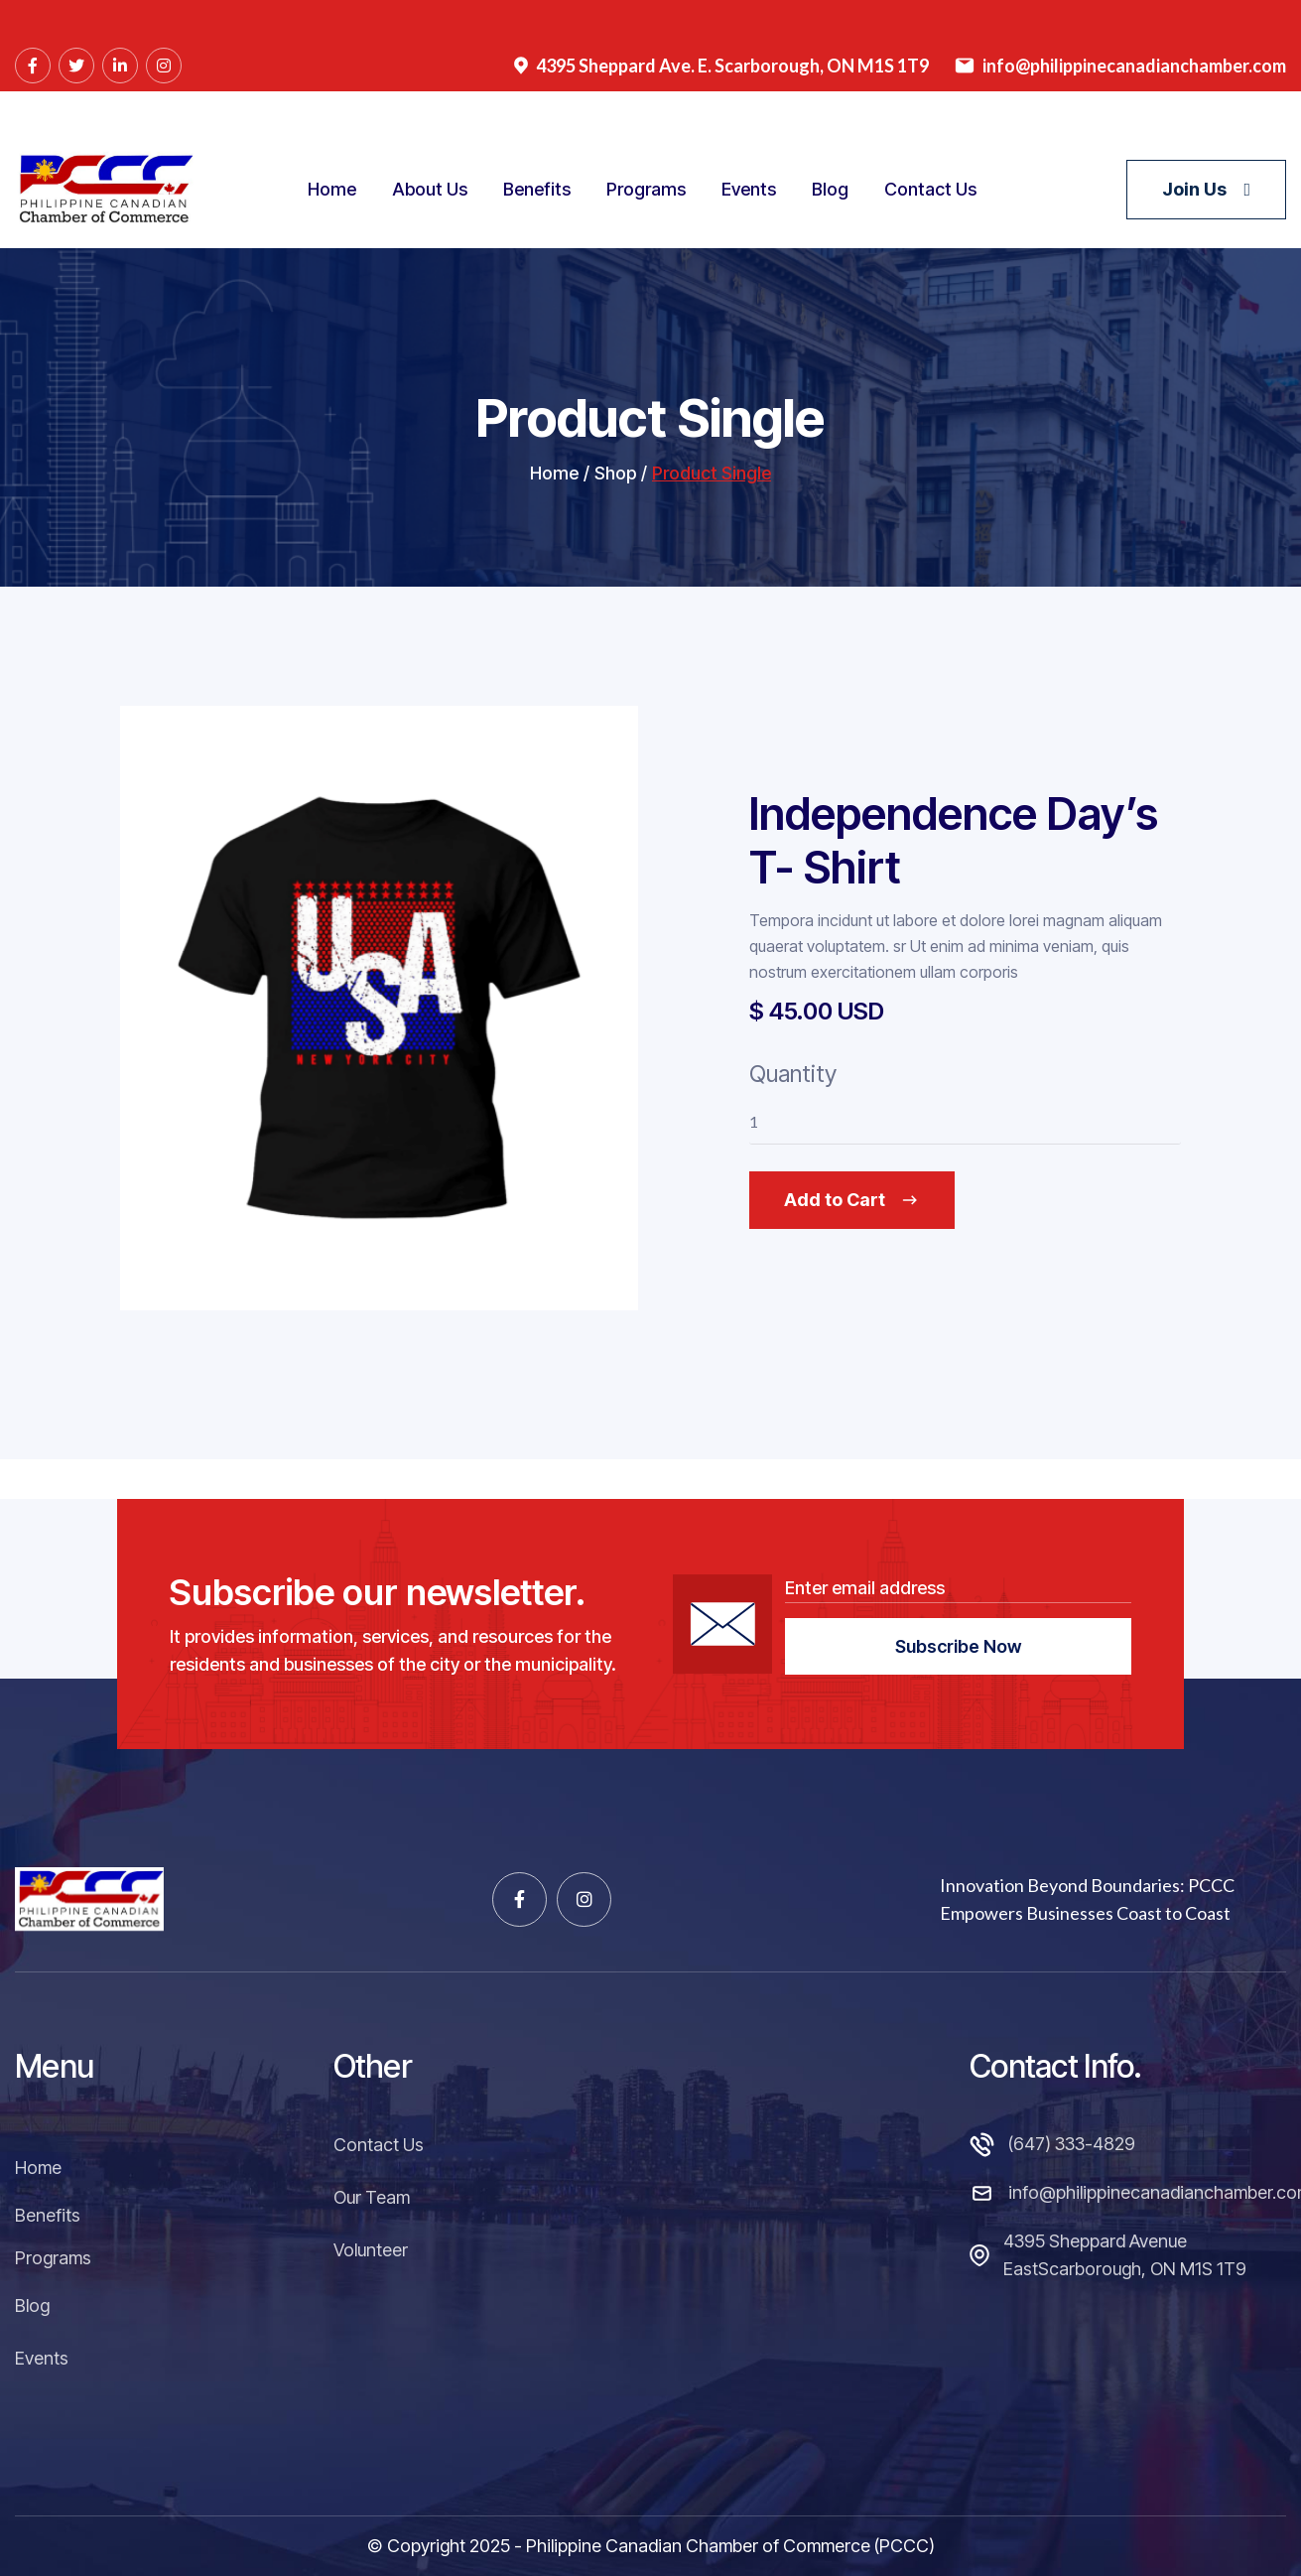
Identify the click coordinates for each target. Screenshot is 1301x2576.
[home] (104, 189)
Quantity (793, 1130)
